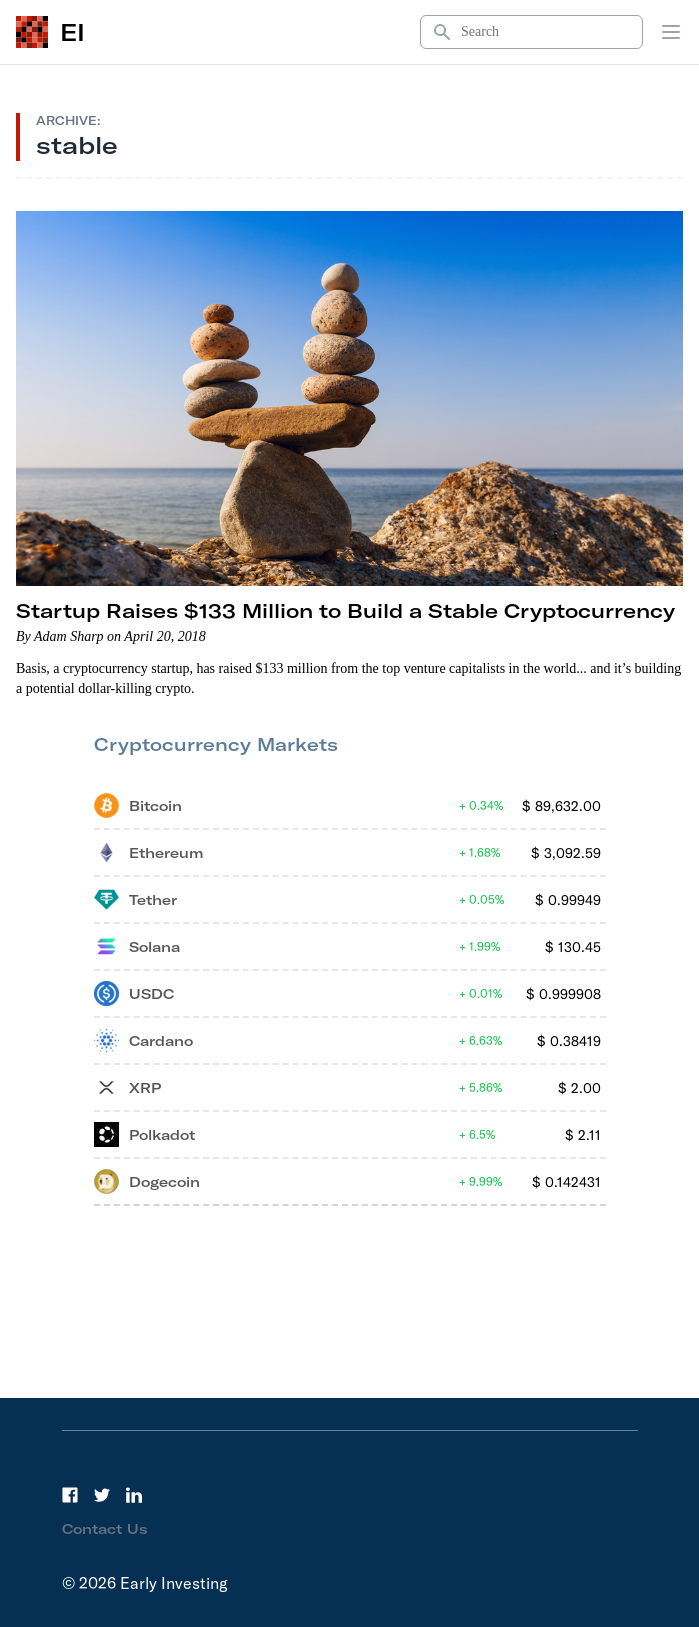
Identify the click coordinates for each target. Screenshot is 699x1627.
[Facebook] (70, 1495)
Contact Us (105, 1529)
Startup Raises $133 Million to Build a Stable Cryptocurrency (345, 610)
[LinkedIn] (134, 1495)
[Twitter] (102, 1495)
